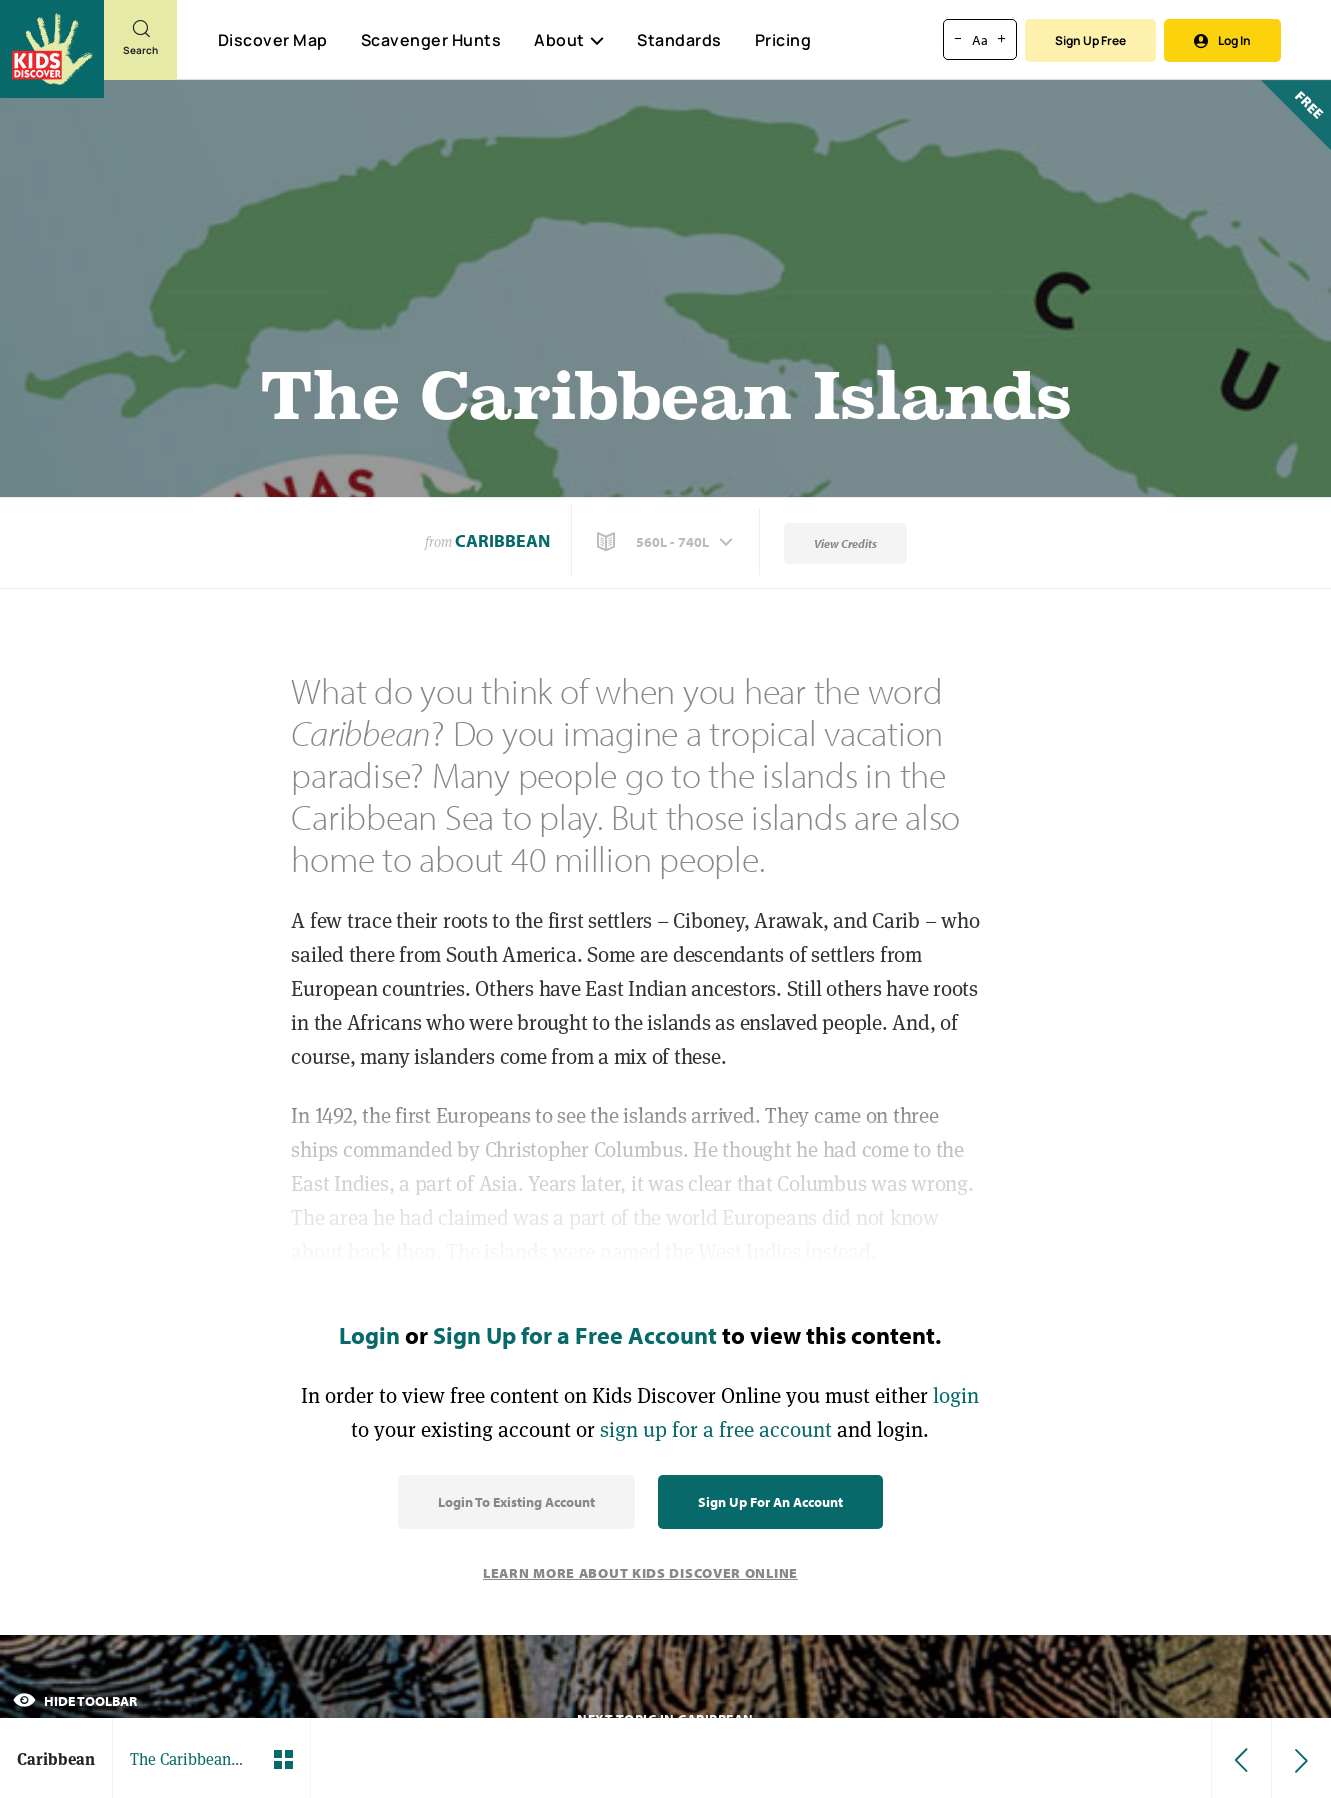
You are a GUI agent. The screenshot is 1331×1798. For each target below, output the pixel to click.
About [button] (569, 40)
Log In (1222, 40)
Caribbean (502, 540)
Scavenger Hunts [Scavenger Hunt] (430, 41)
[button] (667, 542)
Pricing (783, 40)
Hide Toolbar (75, 1701)
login (956, 1395)
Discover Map (273, 40)
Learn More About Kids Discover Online (640, 1573)
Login (369, 1335)
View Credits (845, 543)
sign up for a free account (716, 1429)
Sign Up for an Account (770, 1502)
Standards (679, 40)
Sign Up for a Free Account (575, 1335)
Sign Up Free (1090, 40)
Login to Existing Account (516, 1502)
